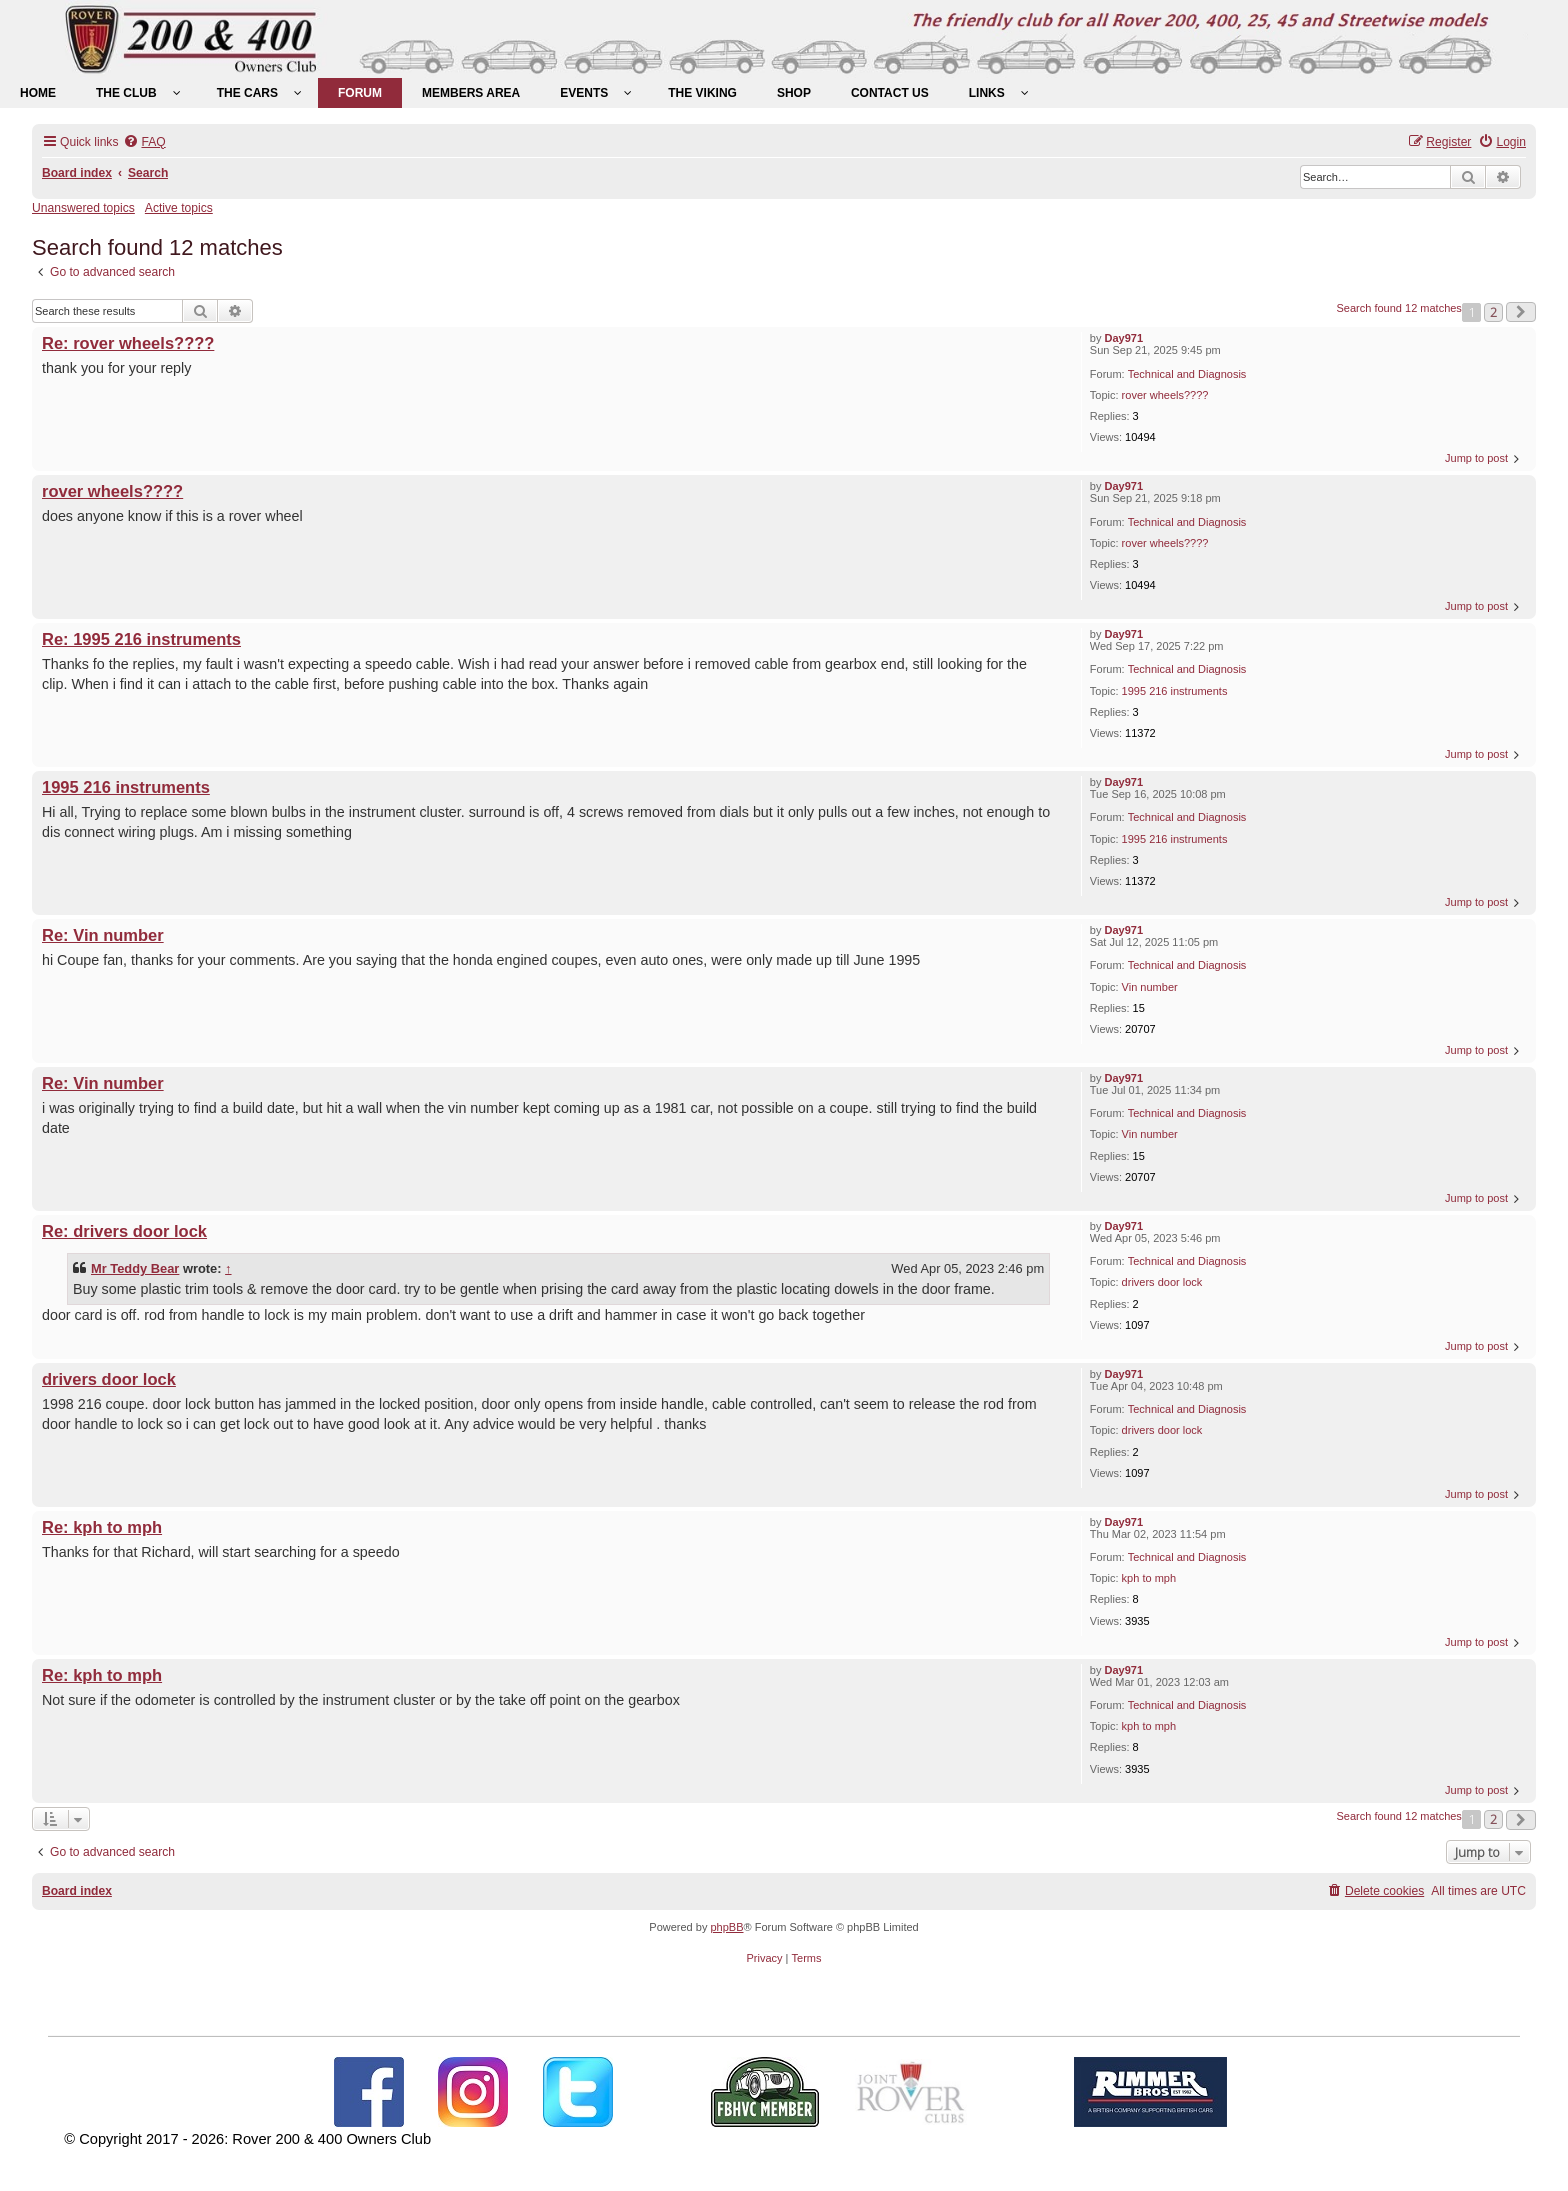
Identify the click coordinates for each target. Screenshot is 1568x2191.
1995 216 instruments (1175, 691)
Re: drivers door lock (124, 1231)
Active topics (179, 208)
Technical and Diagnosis (1187, 374)
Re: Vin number (103, 935)
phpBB (726, 1927)
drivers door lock (1162, 1282)
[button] (1521, 312)
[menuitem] (38, 93)
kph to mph (1149, 1578)
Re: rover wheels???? (128, 343)
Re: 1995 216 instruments (141, 639)
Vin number (1150, 987)
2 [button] (1493, 312)
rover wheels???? (1165, 395)
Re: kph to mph (102, 1527)
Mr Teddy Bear (135, 1268)
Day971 (1124, 338)
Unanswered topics (83, 208)
